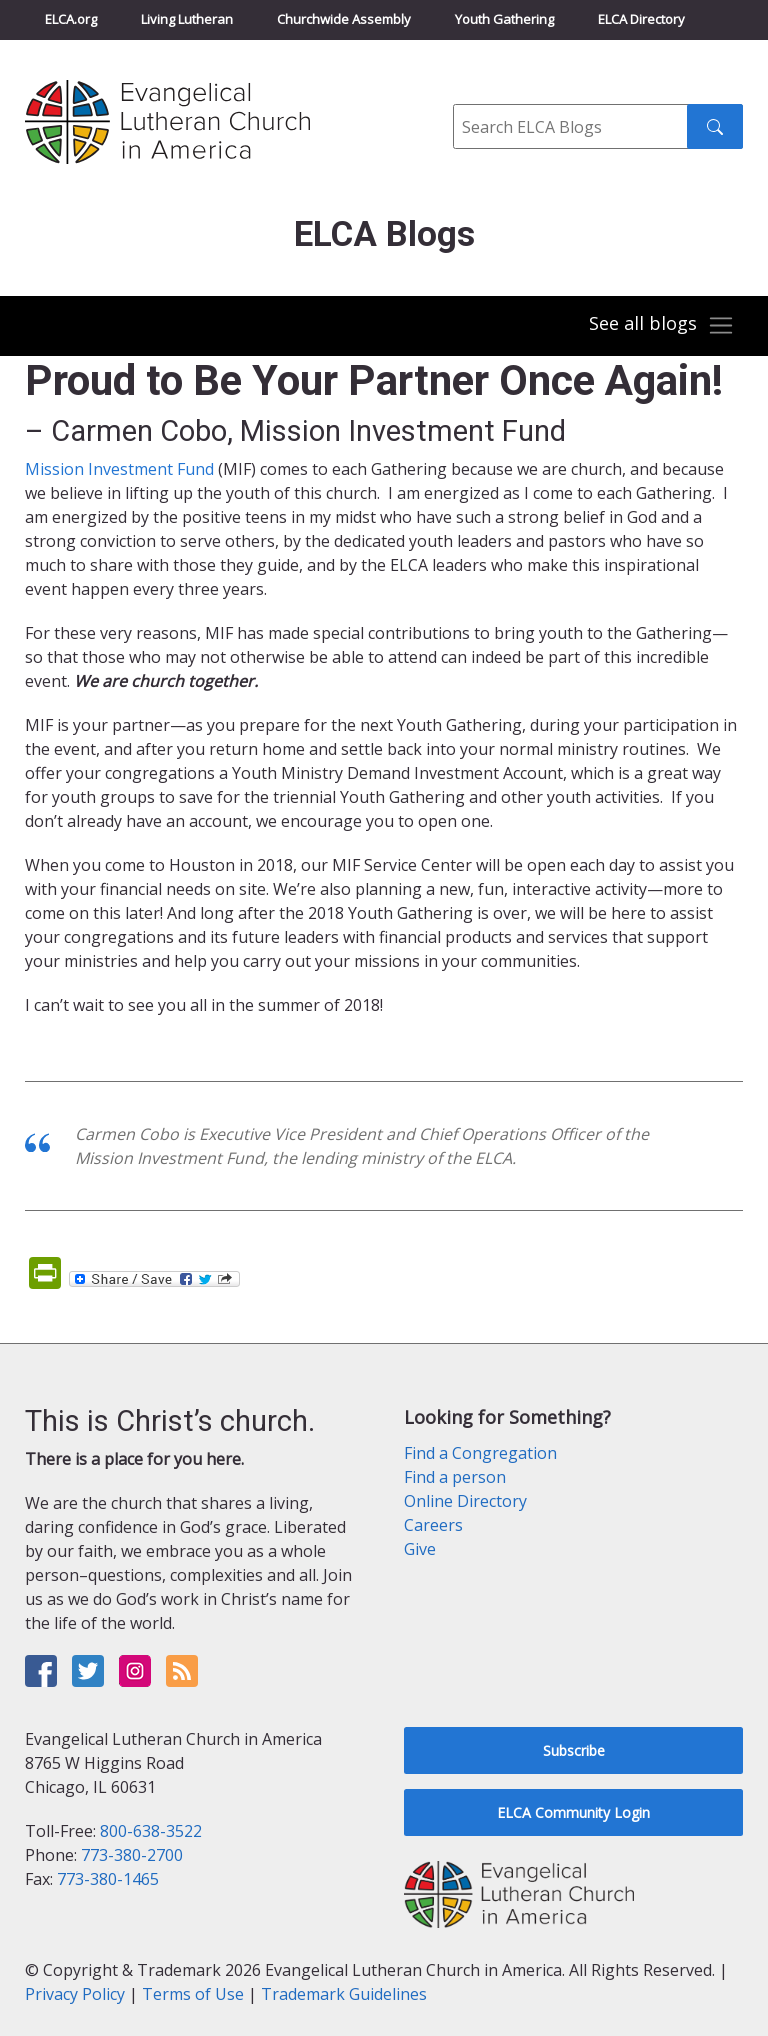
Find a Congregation (480, 1453)
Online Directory (465, 1501)
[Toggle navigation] (662, 326)
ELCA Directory (641, 19)
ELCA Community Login (573, 1812)
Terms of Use (193, 1994)
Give (420, 1549)
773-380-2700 (132, 1855)
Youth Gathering (504, 19)
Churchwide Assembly (344, 19)
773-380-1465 (108, 1879)
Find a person (455, 1477)
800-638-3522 (151, 1831)
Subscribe (574, 1750)
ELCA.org (71, 19)
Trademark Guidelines (344, 1994)
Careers (433, 1525)
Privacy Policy (75, 1994)
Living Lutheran (187, 19)
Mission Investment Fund (119, 469)
